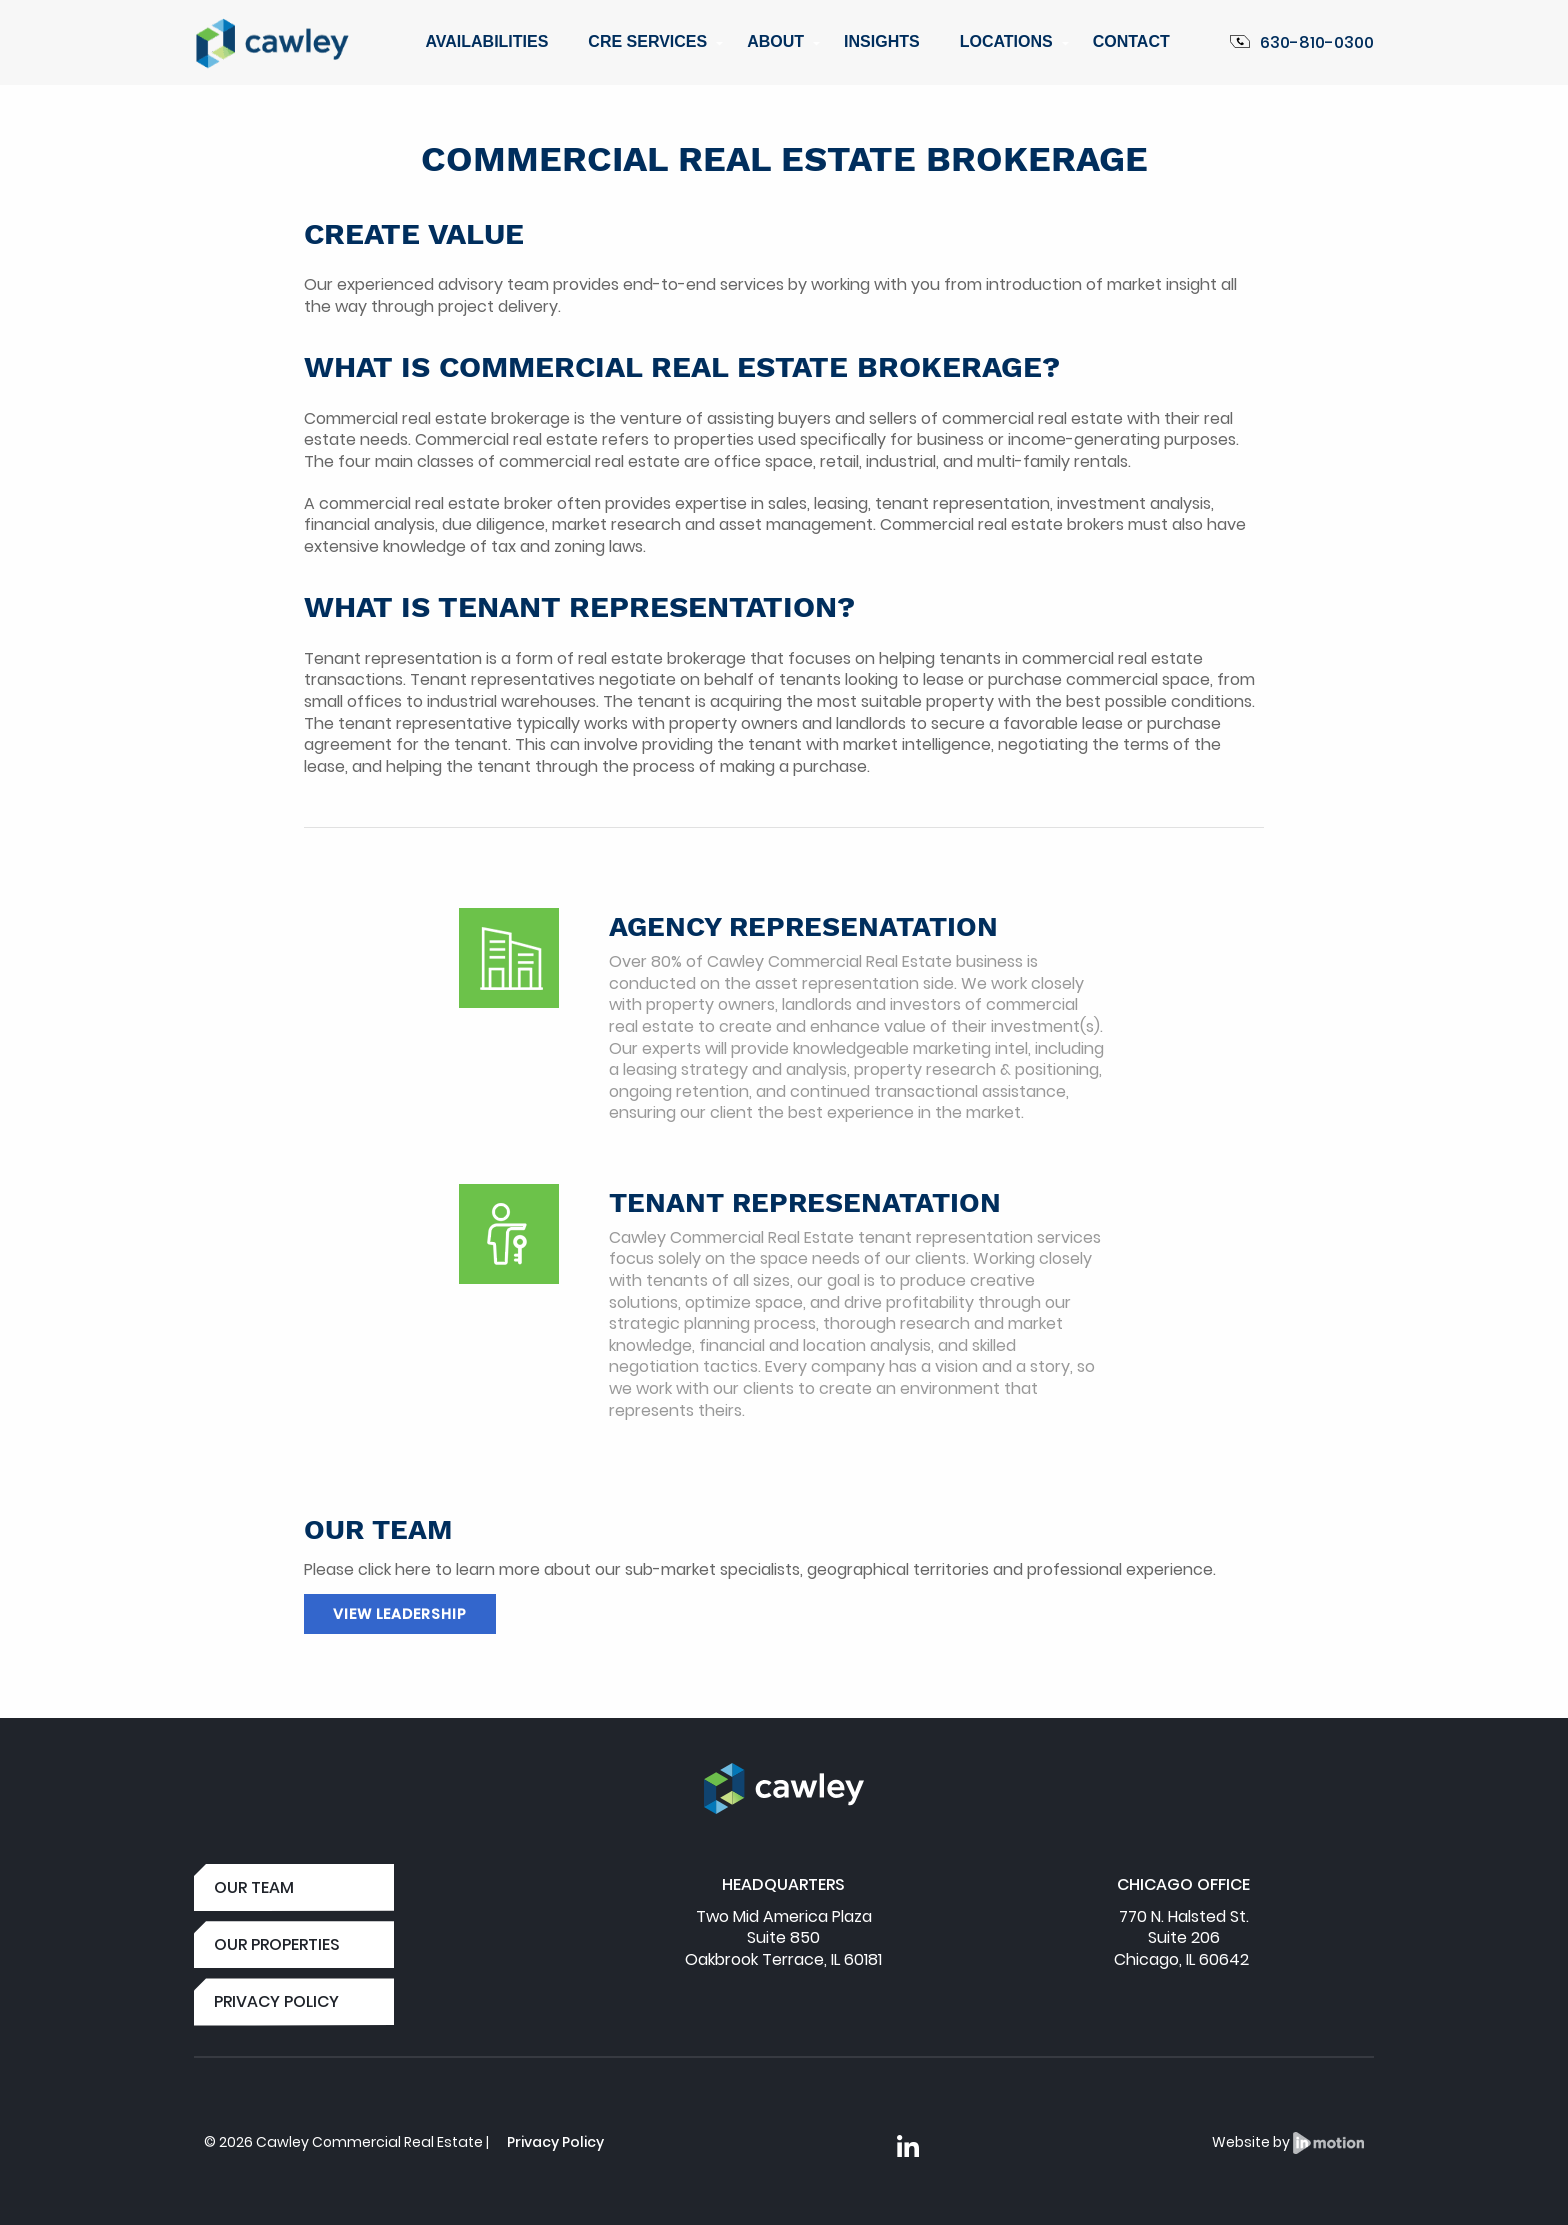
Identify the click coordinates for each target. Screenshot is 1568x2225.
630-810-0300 (1302, 42)
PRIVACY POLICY (276, 2001)
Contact (1131, 41)
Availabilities (486, 41)
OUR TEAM (254, 1887)
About (775, 41)
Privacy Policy (555, 2142)
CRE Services (647, 41)
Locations (1006, 41)
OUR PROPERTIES (277, 1944)
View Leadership (400, 1614)
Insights (882, 41)
